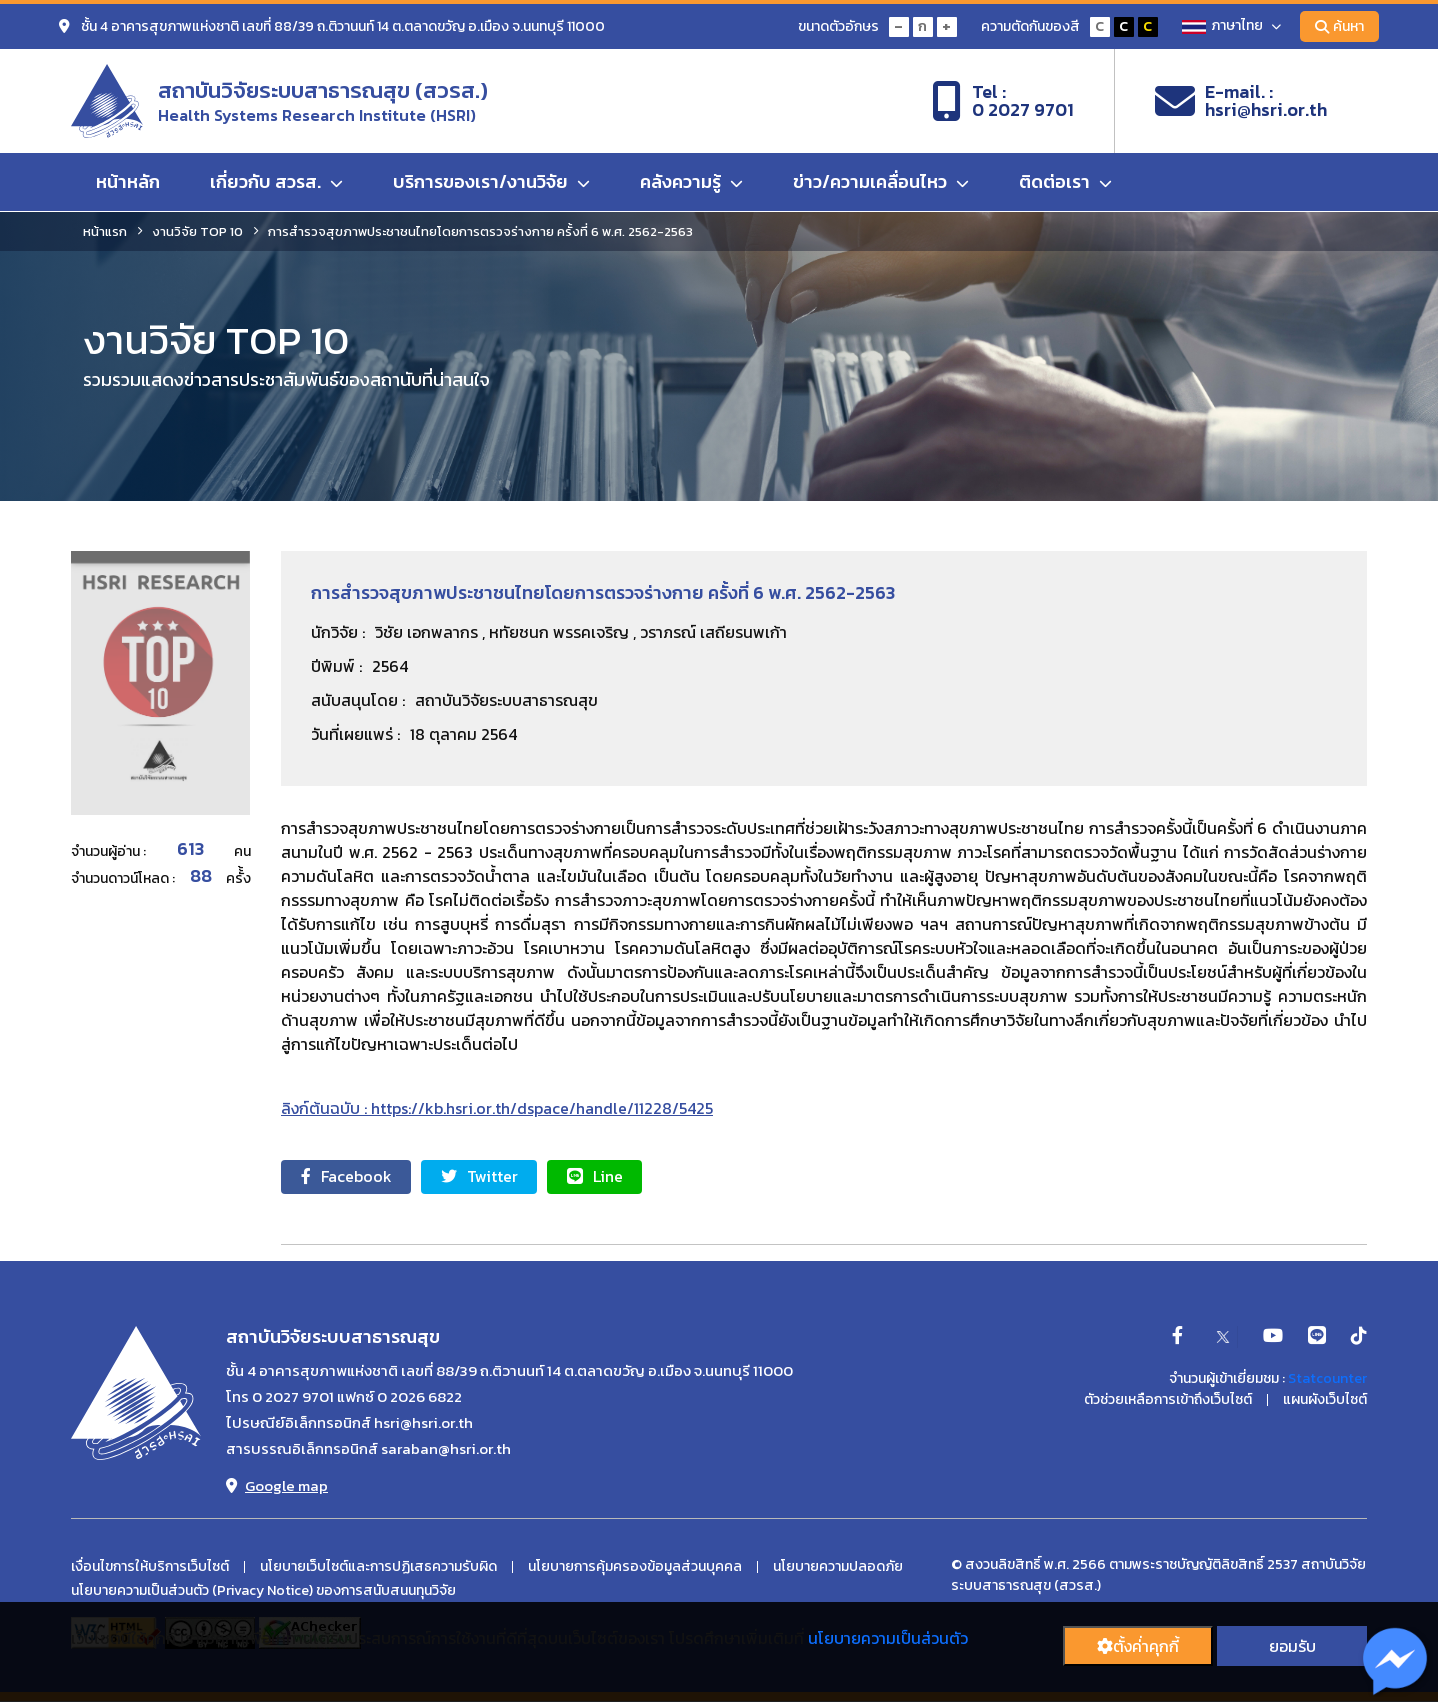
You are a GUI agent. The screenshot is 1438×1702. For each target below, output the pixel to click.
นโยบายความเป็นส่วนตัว (888, 1638)
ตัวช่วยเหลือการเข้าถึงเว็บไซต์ (1168, 1401)
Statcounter (1327, 1379)
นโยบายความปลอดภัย (838, 1567)
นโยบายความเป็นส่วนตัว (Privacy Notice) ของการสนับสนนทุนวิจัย (263, 1591)
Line (597, 1177)
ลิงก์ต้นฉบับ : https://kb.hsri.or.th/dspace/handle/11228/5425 (497, 1108)
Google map (277, 1485)
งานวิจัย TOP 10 (197, 231)
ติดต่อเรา (1065, 182)
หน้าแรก (105, 231)
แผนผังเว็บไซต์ (1325, 1401)
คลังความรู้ (691, 182)
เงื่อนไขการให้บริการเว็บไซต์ (150, 1567)
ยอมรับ (1292, 1646)
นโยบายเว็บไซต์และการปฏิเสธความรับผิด (378, 1567)
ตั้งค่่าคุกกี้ (1138, 1646)
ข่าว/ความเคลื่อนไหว (881, 182)
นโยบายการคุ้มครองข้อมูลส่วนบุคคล (635, 1567)
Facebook (346, 1177)
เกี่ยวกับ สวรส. (276, 182)
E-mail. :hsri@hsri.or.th (1241, 101)
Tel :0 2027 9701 (1003, 101)
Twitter (480, 1177)
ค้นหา (1339, 26)
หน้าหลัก (128, 182)
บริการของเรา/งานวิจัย (491, 182)
